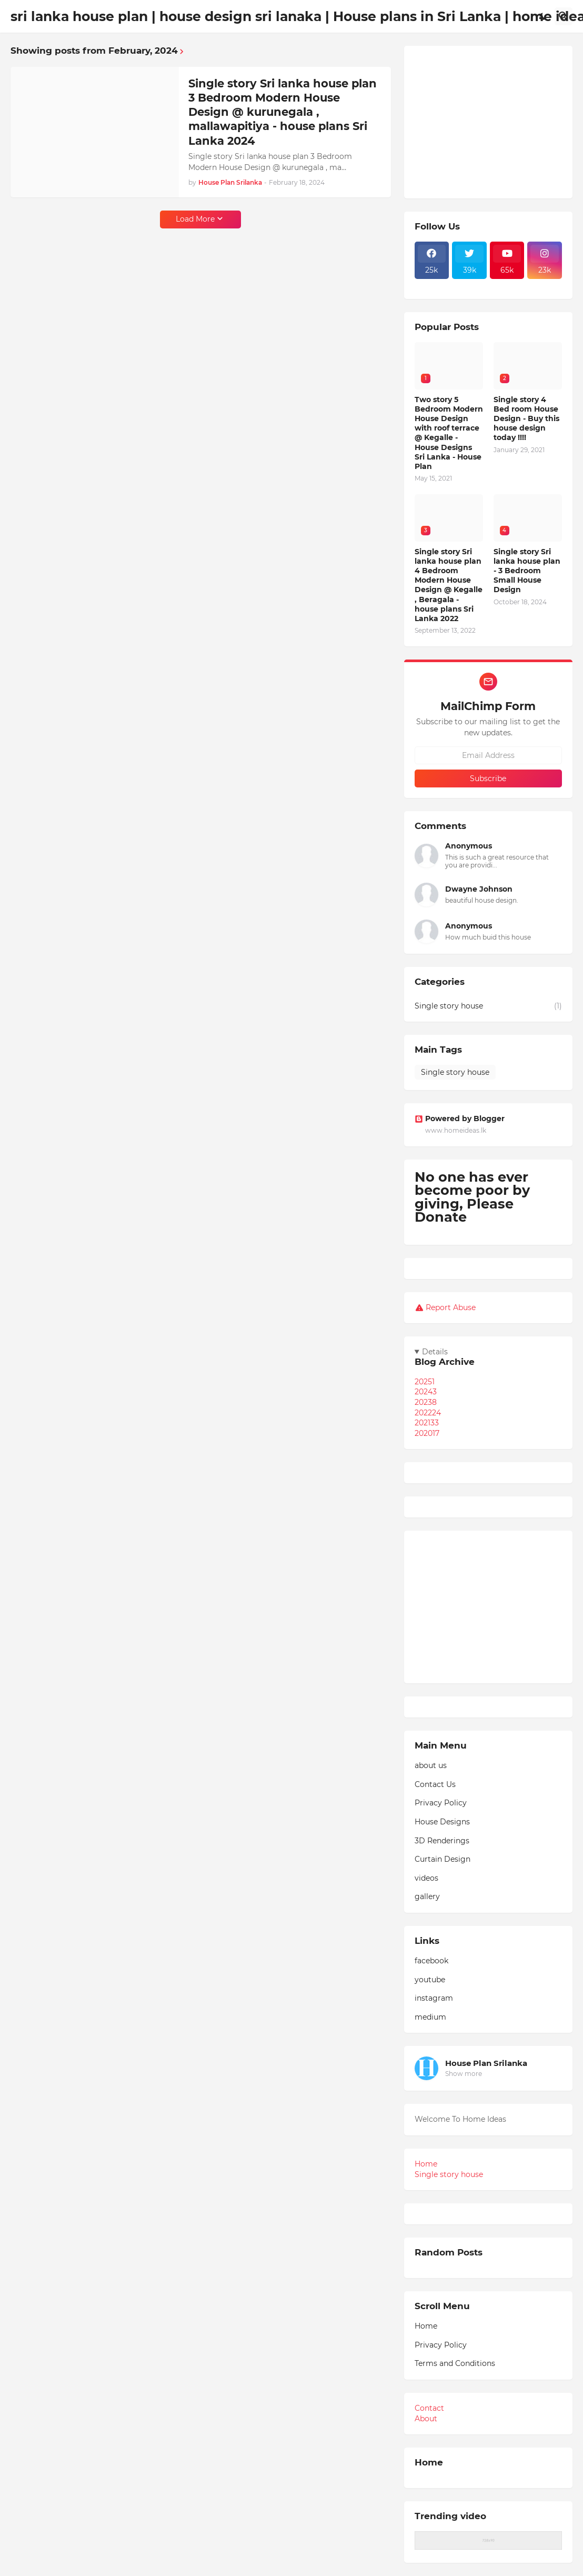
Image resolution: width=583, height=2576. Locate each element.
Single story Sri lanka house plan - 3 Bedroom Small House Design (527, 571)
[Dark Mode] (543, 16)
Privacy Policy (441, 1803)
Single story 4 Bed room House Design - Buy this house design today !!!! (526, 419)
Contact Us (435, 1784)
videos (426, 1878)
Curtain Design (442, 1859)
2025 (425, 1381)
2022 (428, 1412)
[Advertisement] (488, 122)
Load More (195, 219)
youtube (430, 1979)
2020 (427, 1433)
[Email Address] (488, 755)
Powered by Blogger (460, 1118)
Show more (463, 2074)
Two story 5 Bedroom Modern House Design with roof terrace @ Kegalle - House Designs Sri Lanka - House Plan (449, 433)
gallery (427, 1896)
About (426, 2418)
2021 (427, 1422)
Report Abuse (451, 1307)
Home (426, 2164)
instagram (434, 1998)
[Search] (563, 16)
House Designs (442, 1821)
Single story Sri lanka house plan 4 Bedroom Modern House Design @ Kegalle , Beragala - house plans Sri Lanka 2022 (449, 585)
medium (430, 2017)
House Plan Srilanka (486, 2063)
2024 (426, 1391)
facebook (431, 1960)
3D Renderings (442, 1840)
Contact (429, 2408)
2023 (426, 1402)
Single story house (488, 1006)
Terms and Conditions (455, 2363)
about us (431, 1765)
